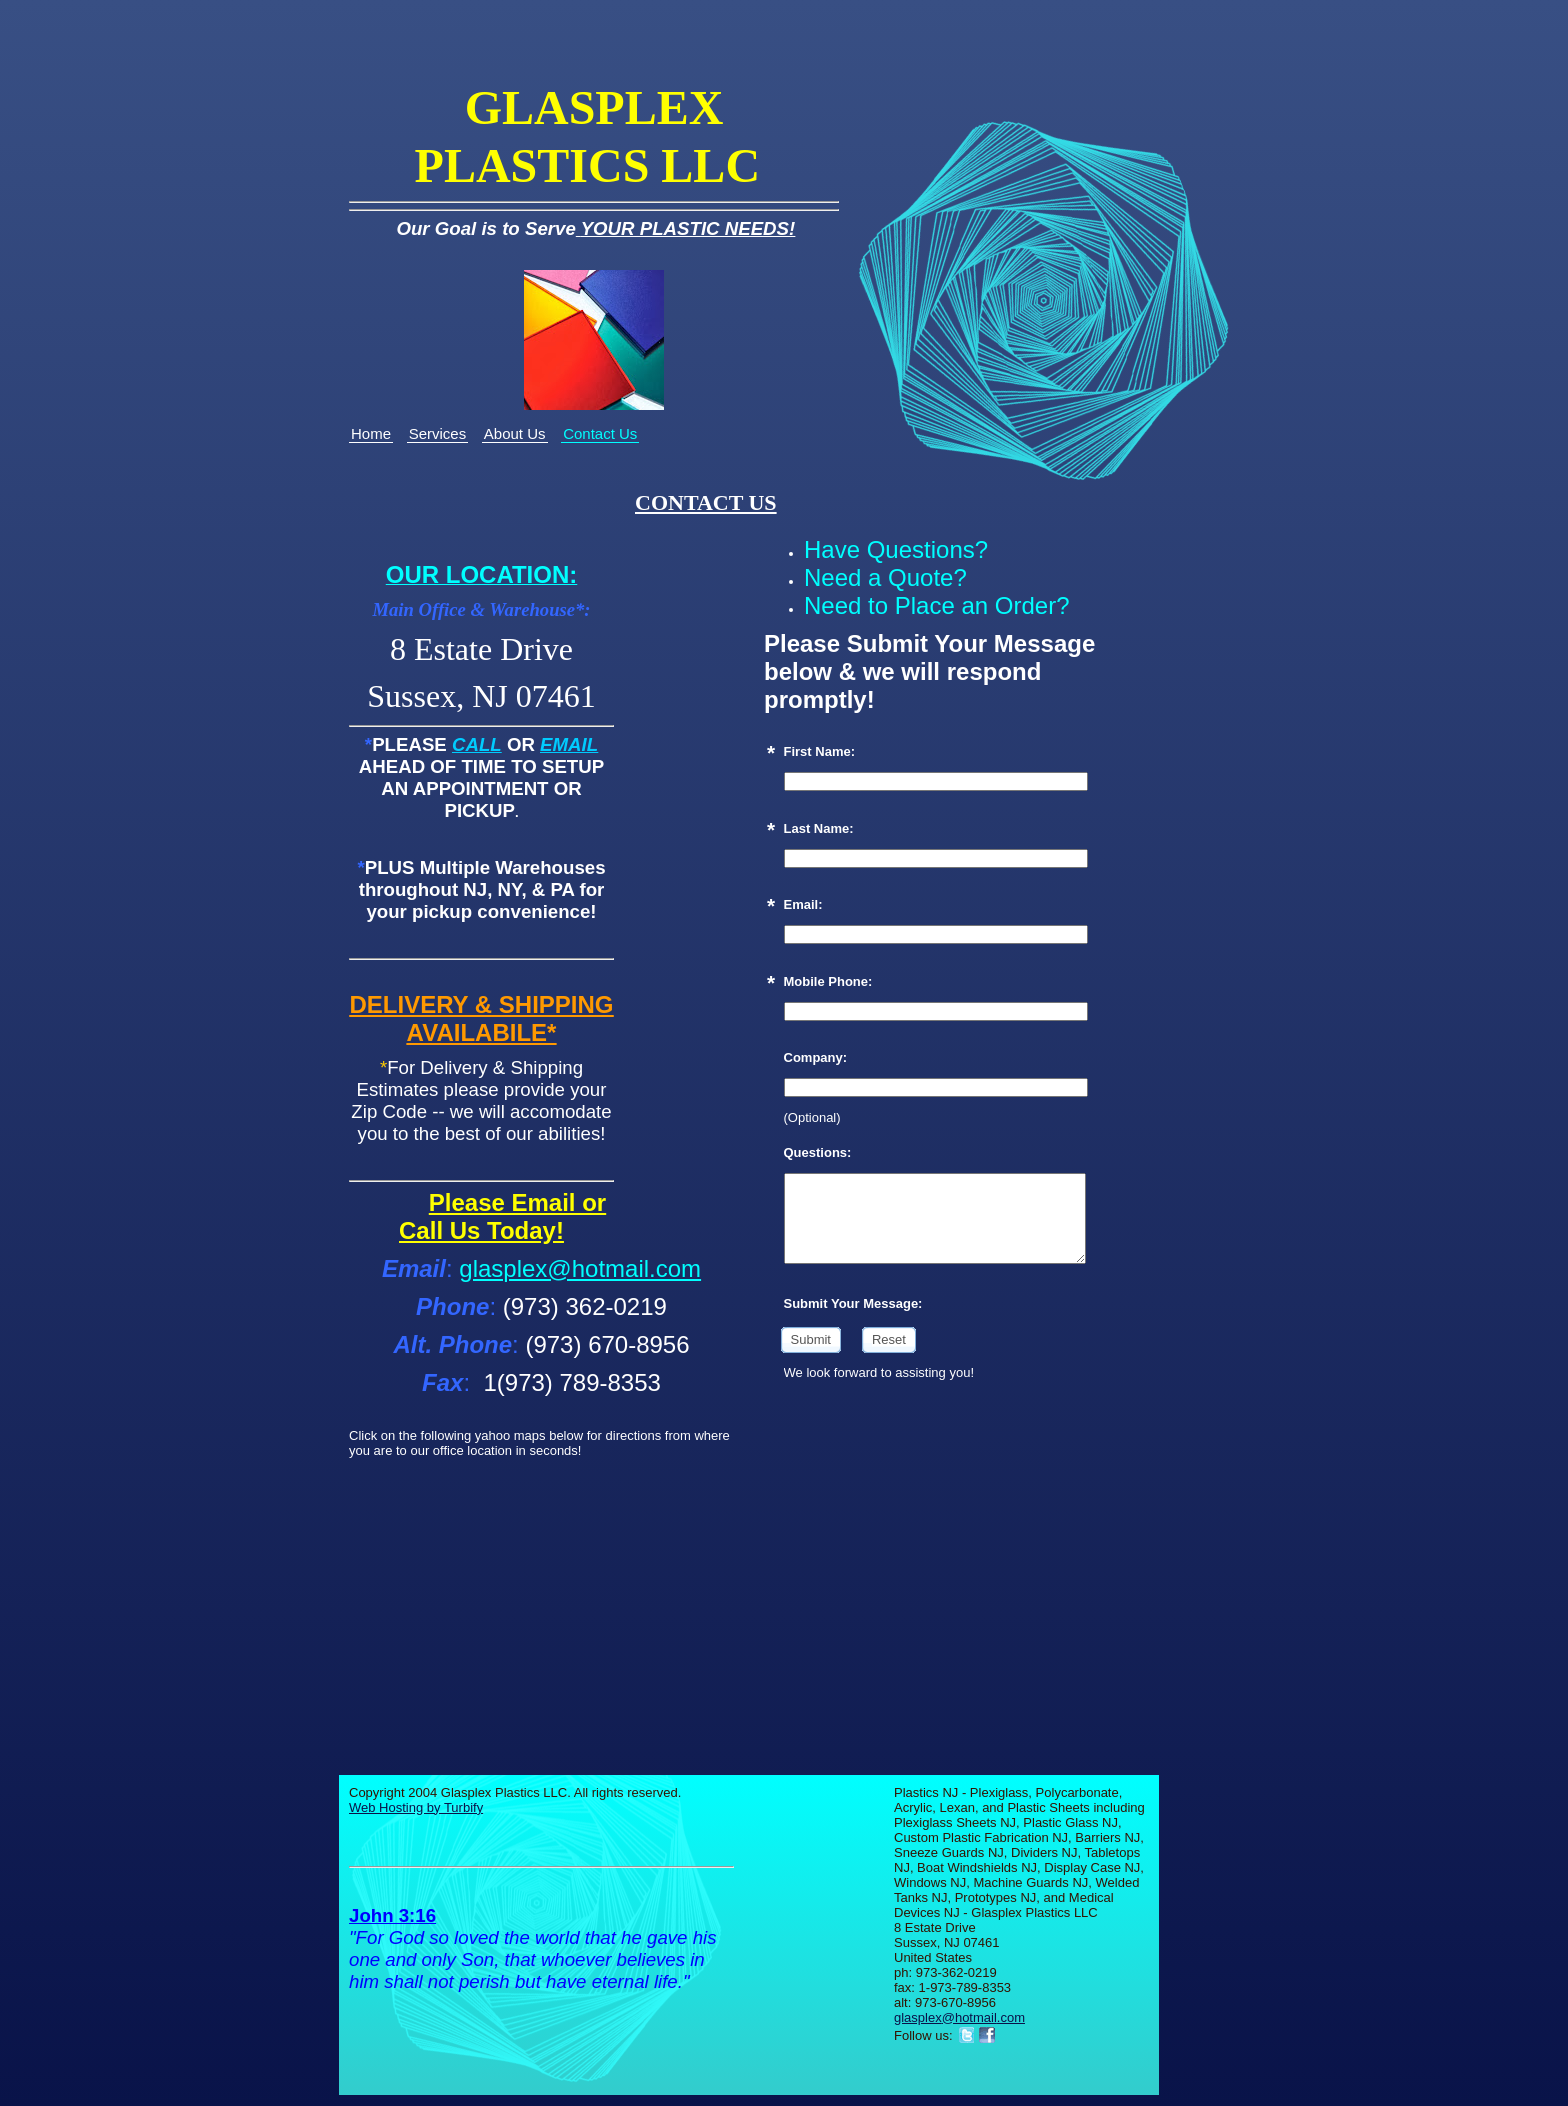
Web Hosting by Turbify (416, 1807)
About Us (515, 433)
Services (438, 433)
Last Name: (819, 828)
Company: (816, 1057)
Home (371, 433)
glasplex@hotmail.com (580, 1268)
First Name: (820, 751)
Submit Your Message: (853, 1303)
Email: (803, 904)
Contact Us (600, 433)
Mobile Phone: (828, 981)
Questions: (818, 1152)
